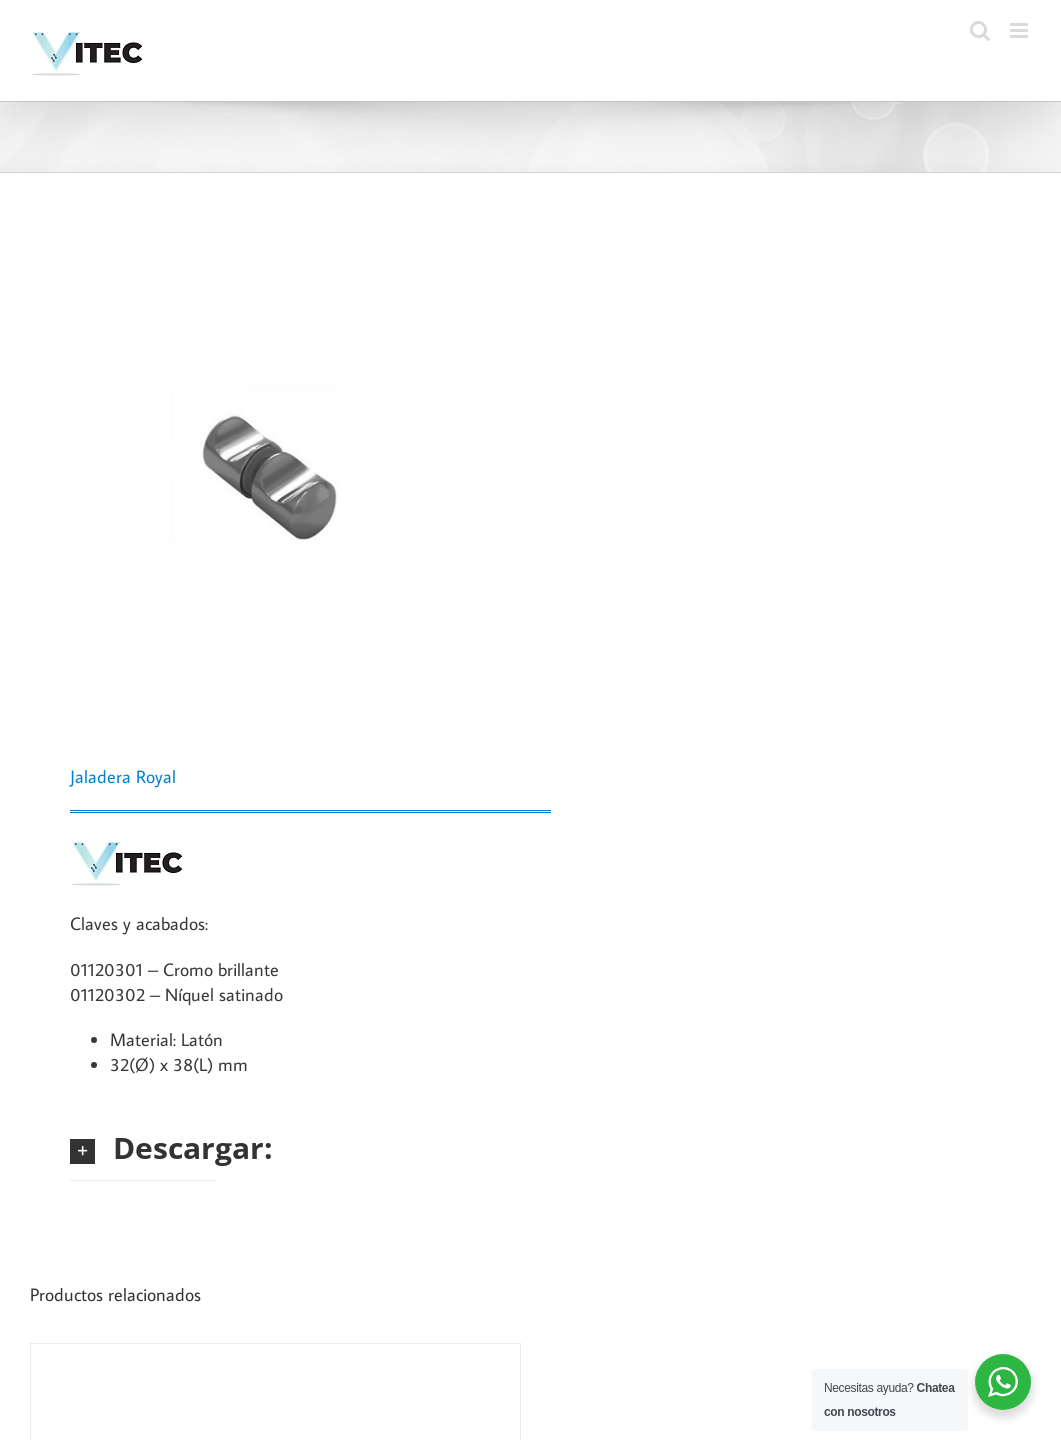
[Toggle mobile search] (980, 30)
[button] (143, 1147)
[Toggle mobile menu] (1020, 30)
